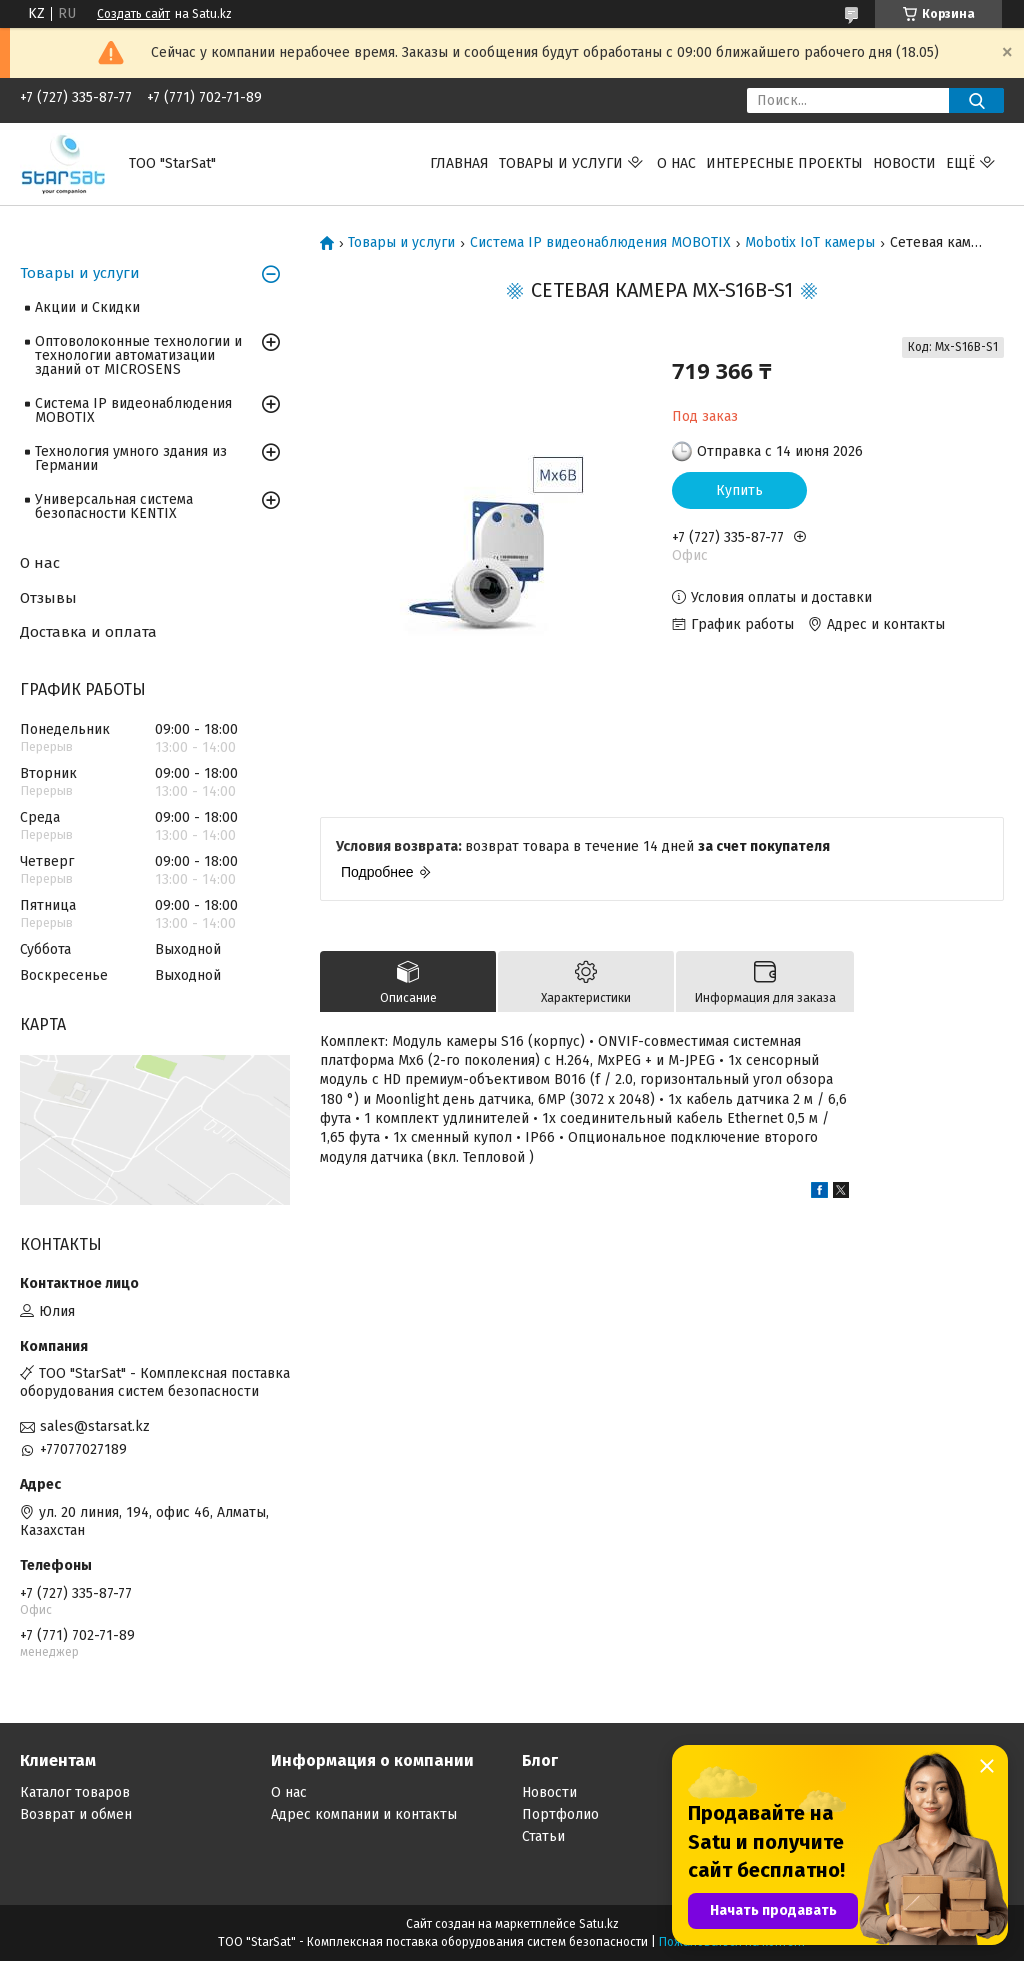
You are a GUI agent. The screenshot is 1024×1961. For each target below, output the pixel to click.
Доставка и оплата (88, 632)
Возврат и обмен (76, 1814)
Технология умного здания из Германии (131, 458)
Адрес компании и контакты (364, 1814)
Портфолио (560, 1814)
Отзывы (48, 598)
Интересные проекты (784, 163)
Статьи (543, 1836)
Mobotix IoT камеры (810, 243)
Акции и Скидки (87, 307)
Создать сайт (133, 14)
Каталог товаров (75, 1792)
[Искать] (976, 100)
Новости (904, 163)
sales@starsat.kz (95, 1426)
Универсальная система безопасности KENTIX (114, 506)
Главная (459, 163)
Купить (739, 490)
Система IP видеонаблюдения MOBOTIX (600, 243)
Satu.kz (599, 1924)
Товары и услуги (561, 163)
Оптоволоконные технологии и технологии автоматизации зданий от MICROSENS (138, 355)
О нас (676, 163)
